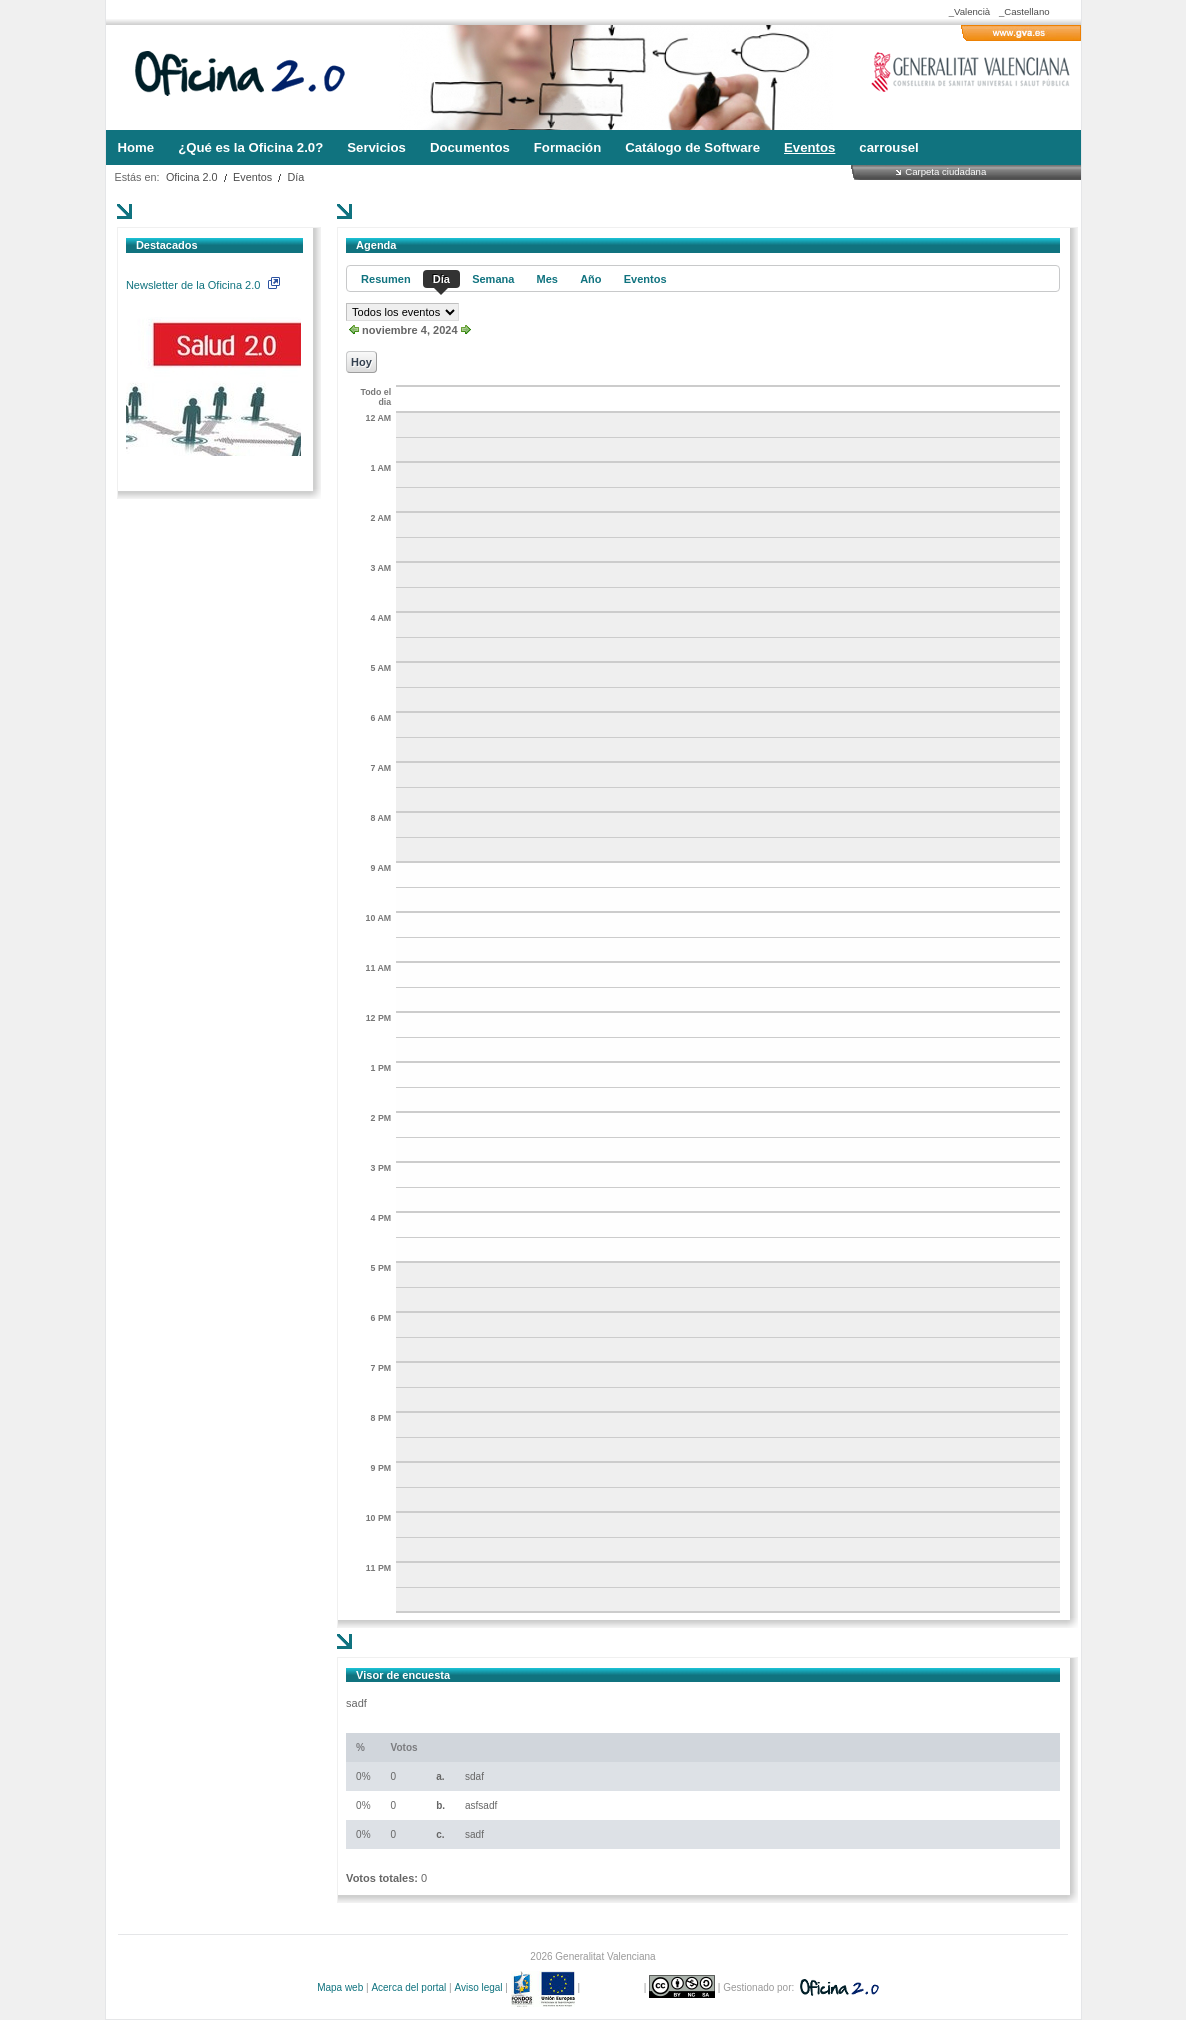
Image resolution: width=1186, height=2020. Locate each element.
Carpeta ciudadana (945, 171)
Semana (493, 279)
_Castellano (1024, 11)
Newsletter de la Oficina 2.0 (203, 285)
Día (296, 177)
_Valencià (969, 11)
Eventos (252, 177)
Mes (547, 279)
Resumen (386, 279)
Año (590, 279)
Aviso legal (478, 1987)
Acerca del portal (408, 1987)
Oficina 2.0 (192, 177)
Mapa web (340, 1987)
